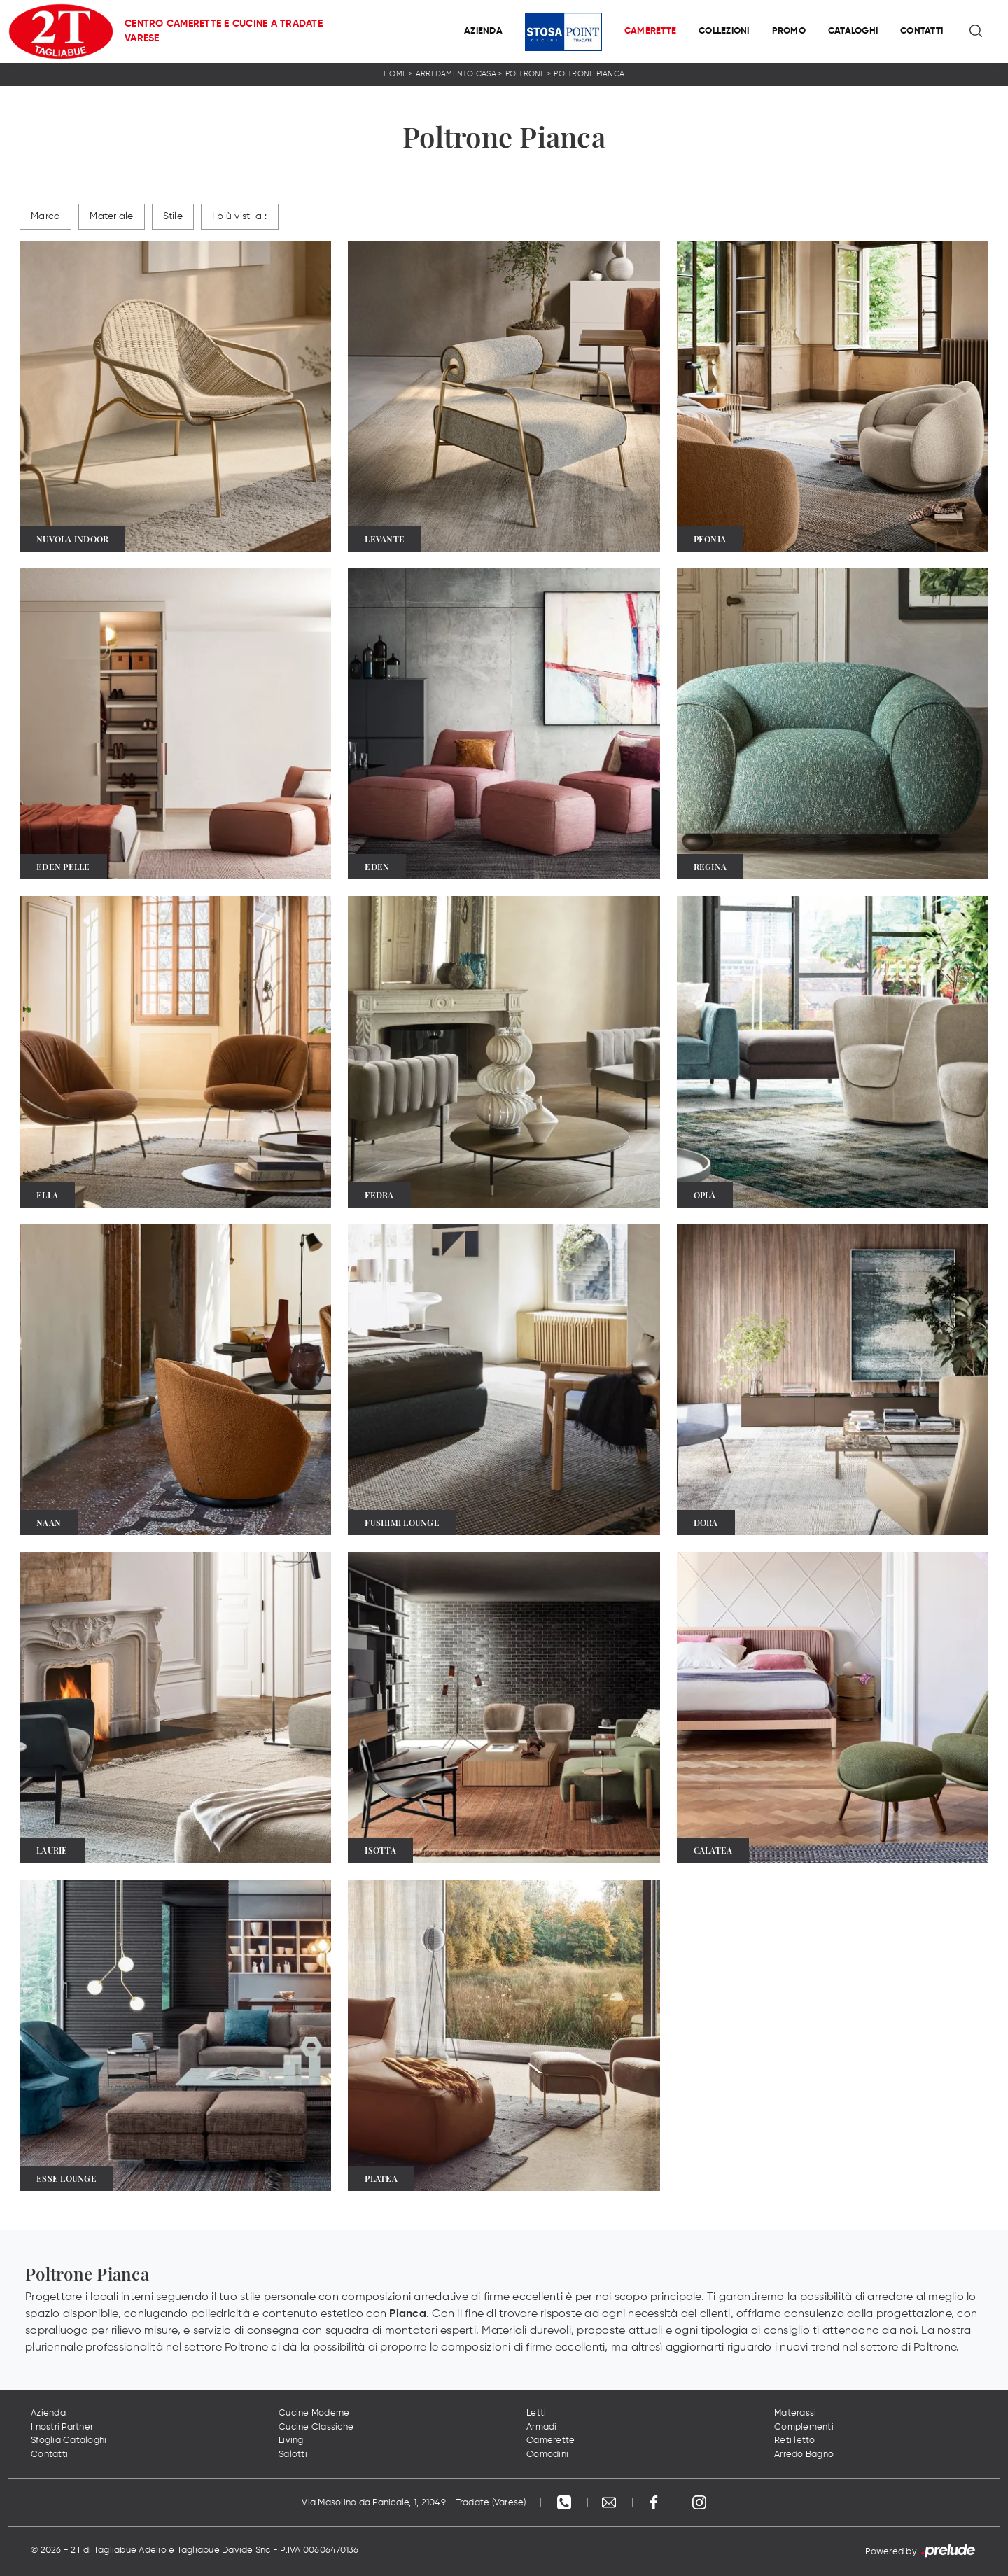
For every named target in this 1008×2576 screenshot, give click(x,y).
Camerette (650, 31)
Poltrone (525, 74)
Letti (536, 2413)
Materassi (795, 2413)
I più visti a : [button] (239, 216)
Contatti (921, 31)
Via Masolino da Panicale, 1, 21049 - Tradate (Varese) (414, 2502)
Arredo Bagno (804, 2454)
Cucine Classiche (316, 2427)
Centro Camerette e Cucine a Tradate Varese (224, 31)
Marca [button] (45, 216)
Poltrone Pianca (589, 74)
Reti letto (795, 2440)
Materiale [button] (111, 216)
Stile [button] (173, 216)
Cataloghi (853, 31)
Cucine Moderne (314, 2413)
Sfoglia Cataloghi (68, 2440)
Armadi (541, 2427)
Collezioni (724, 31)
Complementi (804, 2427)
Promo (789, 31)
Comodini (547, 2454)
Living (291, 2440)
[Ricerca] (976, 31)
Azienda (483, 31)
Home (395, 74)
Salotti (293, 2454)
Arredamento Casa (456, 74)
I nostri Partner (62, 2427)
